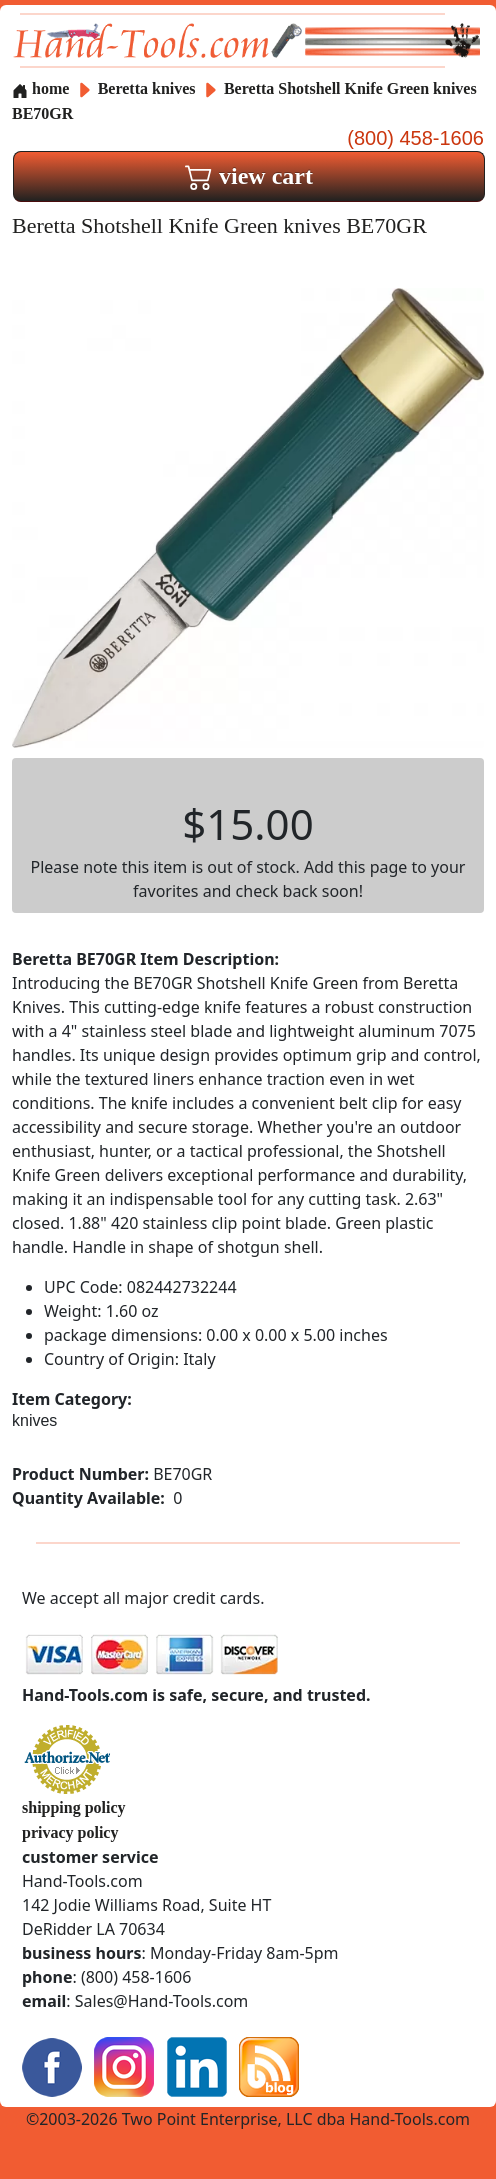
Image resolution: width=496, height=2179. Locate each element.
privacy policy (70, 1832)
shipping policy (74, 1807)
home (40, 88)
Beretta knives (147, 88)
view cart (249, 176)
